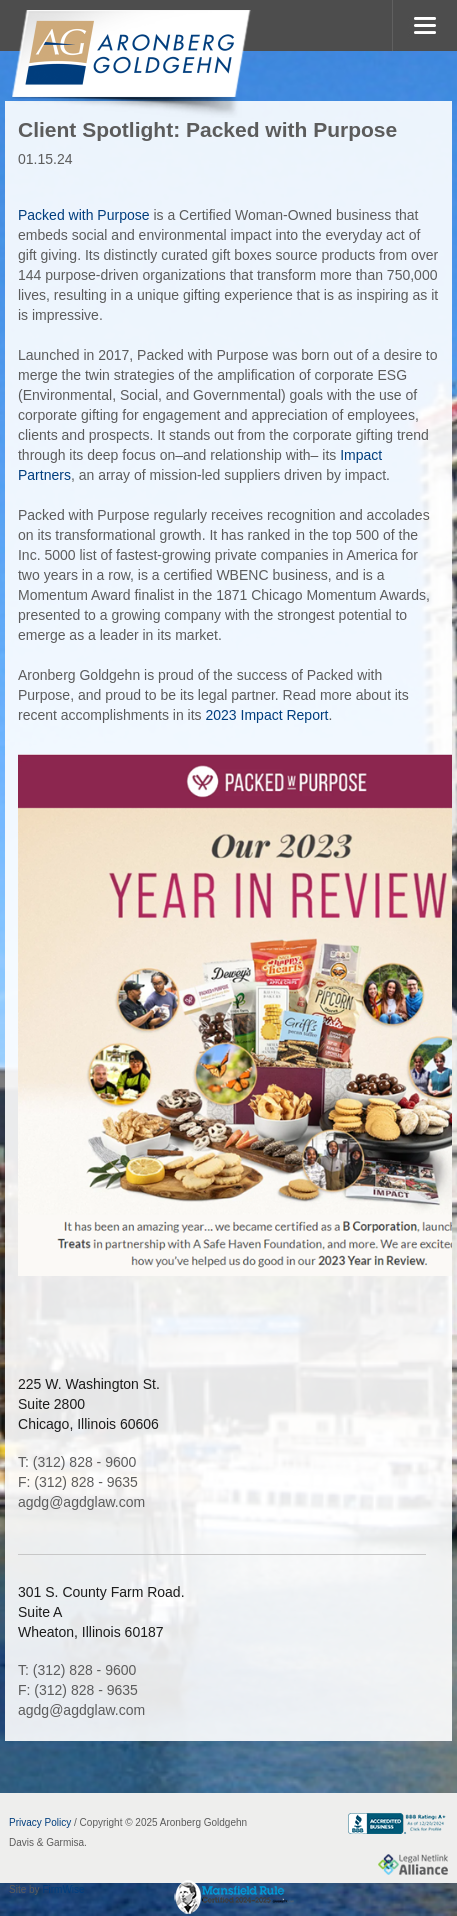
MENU (424, 25)
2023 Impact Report (267, 715)
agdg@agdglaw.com (81, 1502)
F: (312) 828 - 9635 (78, 1482)
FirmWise (63, 1889)
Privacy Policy (40, 1822)
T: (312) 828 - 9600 (77, 1462)
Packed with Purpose (84, 215)
